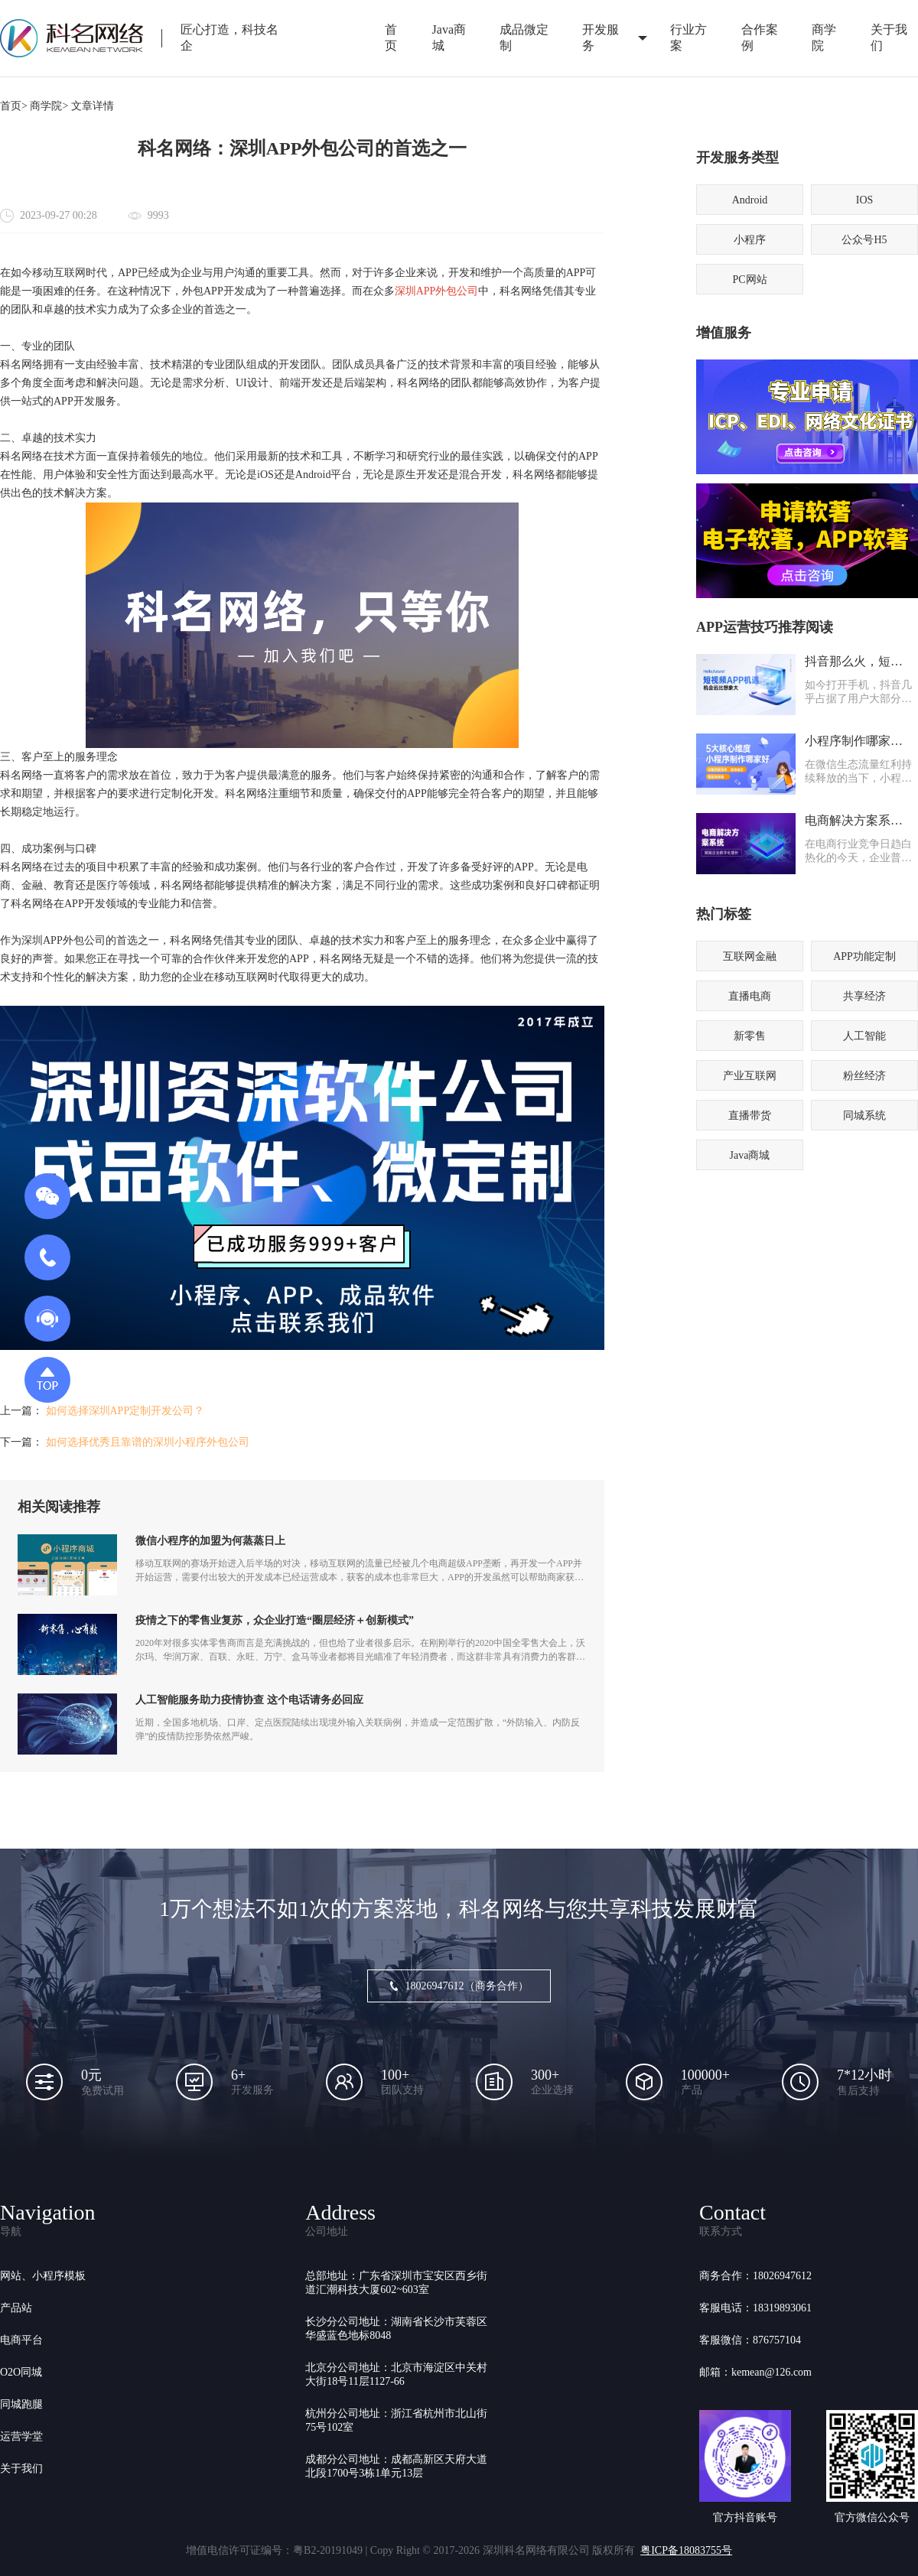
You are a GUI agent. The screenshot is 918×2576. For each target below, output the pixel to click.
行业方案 (688, 37)
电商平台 (21, 2340)
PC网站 (749, 279)
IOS (865, 200)
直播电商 (749, 996)
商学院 (824, 37)
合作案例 (759, 37)
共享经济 (864, 996)
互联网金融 (749, 956)
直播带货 (749, 1115)
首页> (14, 106)
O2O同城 (21, 2372)
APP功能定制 (864, 956)
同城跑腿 (21, 2404)
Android (750, 200)
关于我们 (21, 2468)
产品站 (16, 2308)
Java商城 (449, 37)
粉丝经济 (864, 1075)
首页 (391, 37)
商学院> (49, 106)
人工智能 (864, 1036)
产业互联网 (749, 1075)
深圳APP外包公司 (437, 291)
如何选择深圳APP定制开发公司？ (125, 1410)
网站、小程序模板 (43, 2276)
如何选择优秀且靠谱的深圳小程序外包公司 (147, 1442)
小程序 (750, 240)
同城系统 (864, 1115)
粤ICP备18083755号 (686, 2550)
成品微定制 (524, 37)
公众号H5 (864, 240)
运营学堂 (21, 2436)
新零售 (750, 1036)
